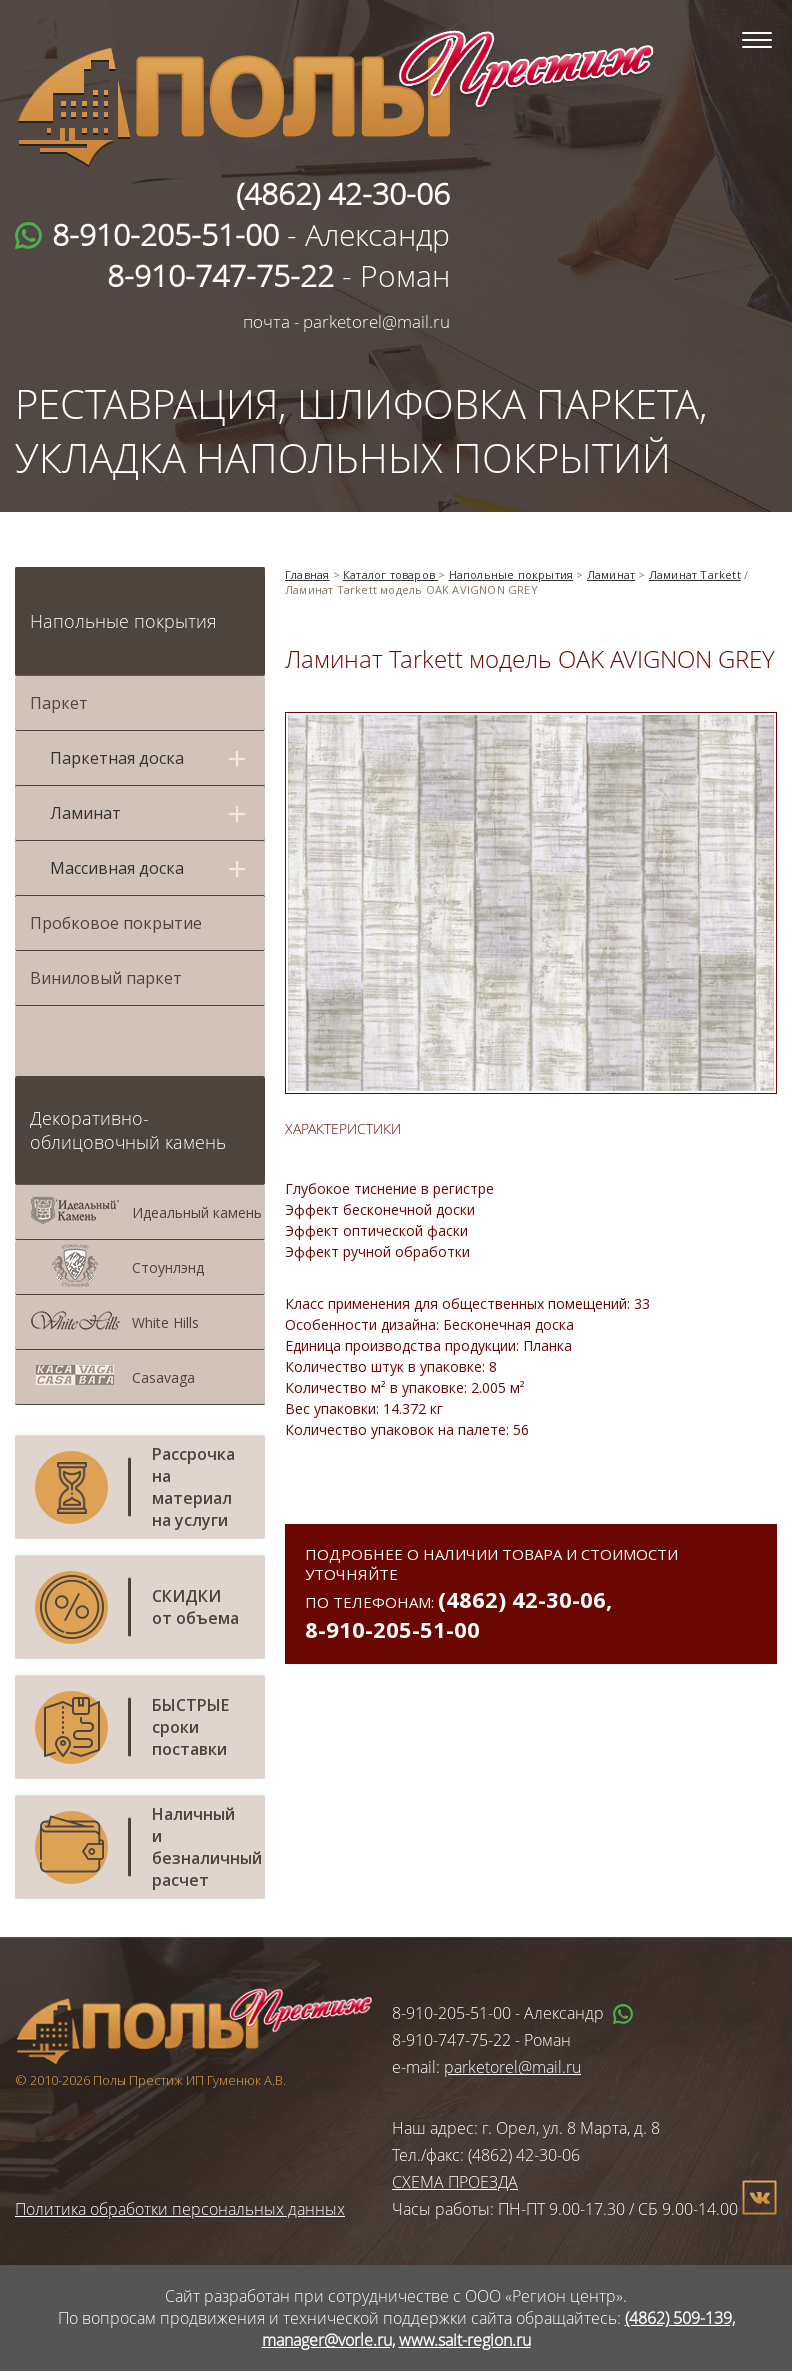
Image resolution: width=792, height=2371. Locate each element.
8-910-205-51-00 (392, 1629)
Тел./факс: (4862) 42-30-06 (486, 2155)
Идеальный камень (197, 1212)
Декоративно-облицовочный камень (128, 1130)
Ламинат (611, 574)
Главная (307, 574)
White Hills (165, 1322)
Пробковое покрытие (116, 923)
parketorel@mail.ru (512, 2067)
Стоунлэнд (168, 1267)
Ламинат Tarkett (695, 574)
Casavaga (163, 1377)
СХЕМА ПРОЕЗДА (455, 2182)
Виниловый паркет (106, 978)
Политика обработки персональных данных (180, 2209)
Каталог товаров (390, 574)
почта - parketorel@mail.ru (346, 321)
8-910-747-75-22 (451, 2040)
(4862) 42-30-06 (522, 1599)
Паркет (59, 703)
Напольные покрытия (123, 621)
